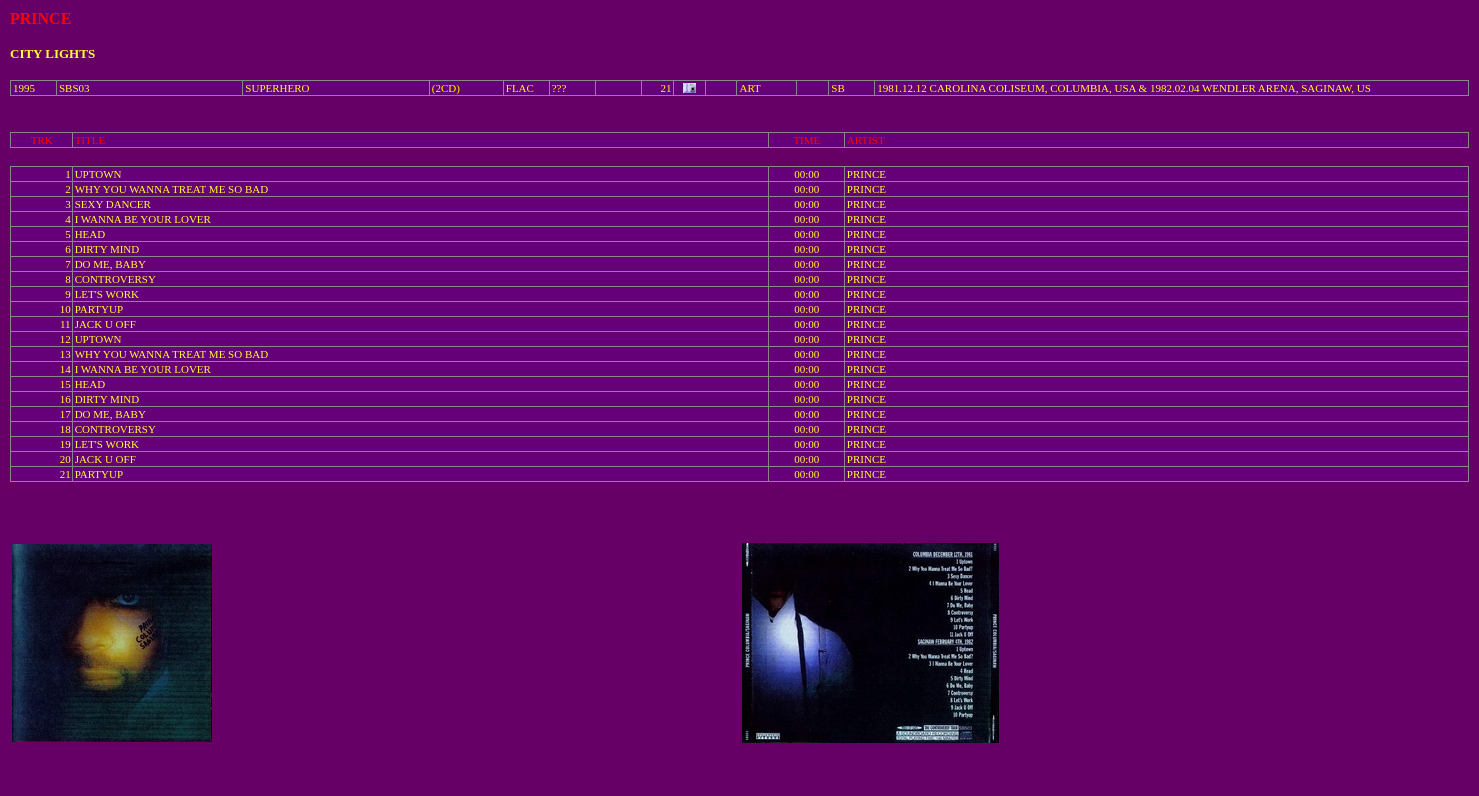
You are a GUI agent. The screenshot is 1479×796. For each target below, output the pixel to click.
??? (559, 88)
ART (749, 88)
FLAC (520, 88)
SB (837, 88)
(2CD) (446, 88)
